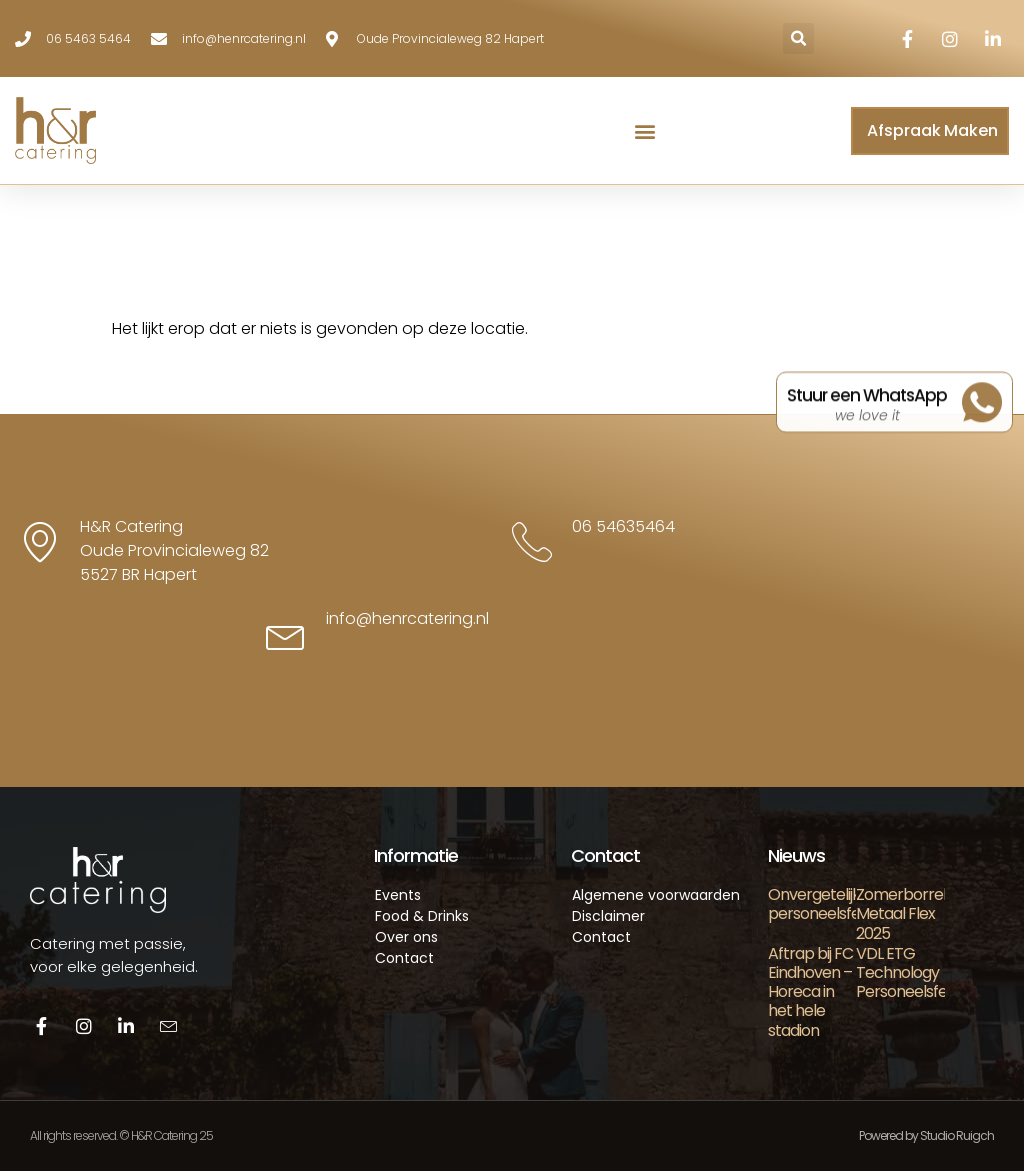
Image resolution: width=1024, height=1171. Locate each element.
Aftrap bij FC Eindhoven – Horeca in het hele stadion (810, 992)
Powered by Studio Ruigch (926, 1135)
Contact (404, 958)
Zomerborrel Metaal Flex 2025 (901, 913)
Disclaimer (608, 916)
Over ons (406, 937)
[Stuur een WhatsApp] (982, 410)
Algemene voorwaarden (656, 895)
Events (398, 895)
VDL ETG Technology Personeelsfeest (912, 972)
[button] (798, 38)
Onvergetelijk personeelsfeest (825, 904)
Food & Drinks (422, 916)
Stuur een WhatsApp (867, 404)
